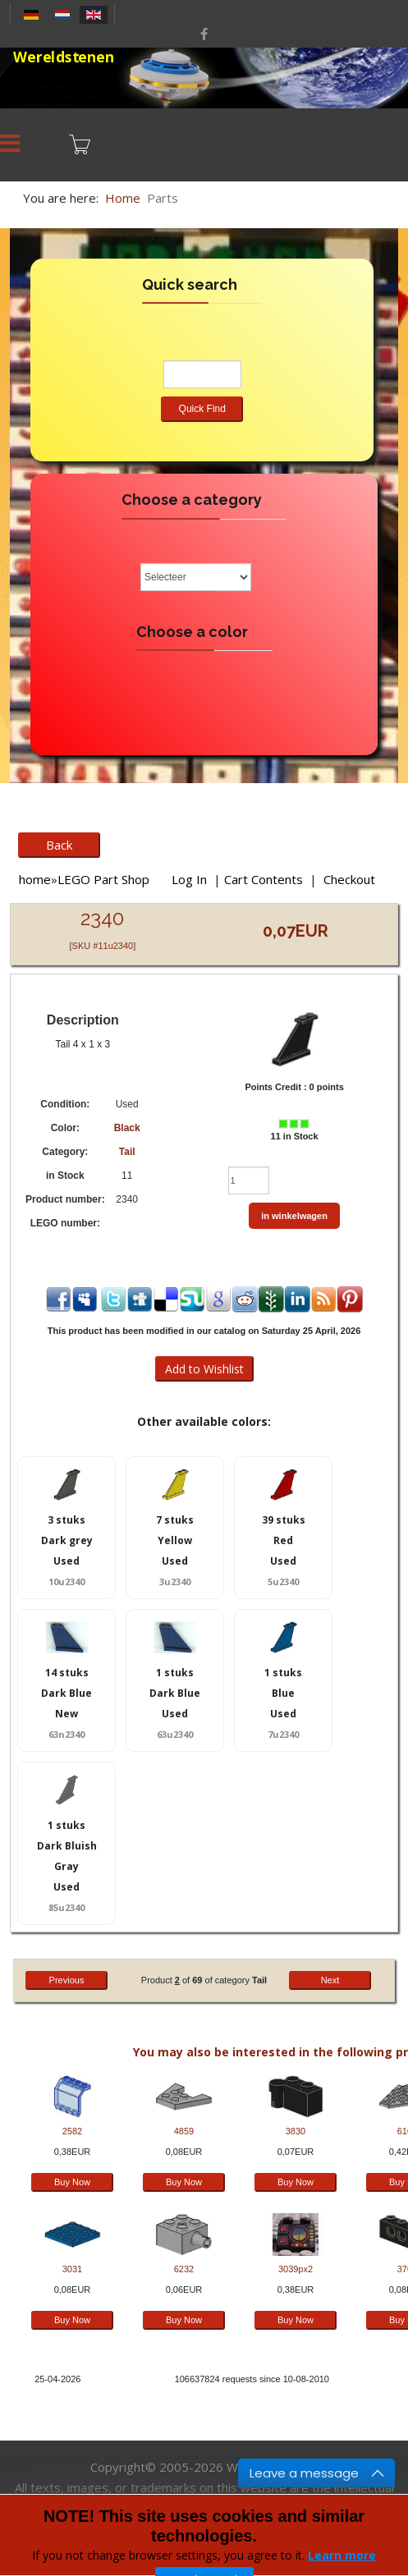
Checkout (349, 879)
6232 (184, 2269)
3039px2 (295, 2269)
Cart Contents (263, 879)
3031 (72, 2269)
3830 (295, 2131)
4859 (184, 2131)
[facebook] (204, 33)
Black (127, 1128)
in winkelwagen (294, 1216)
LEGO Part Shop (103, 879)
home (35, 879)
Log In (189, 879)
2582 (72, 2131)
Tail (127, 1151)
